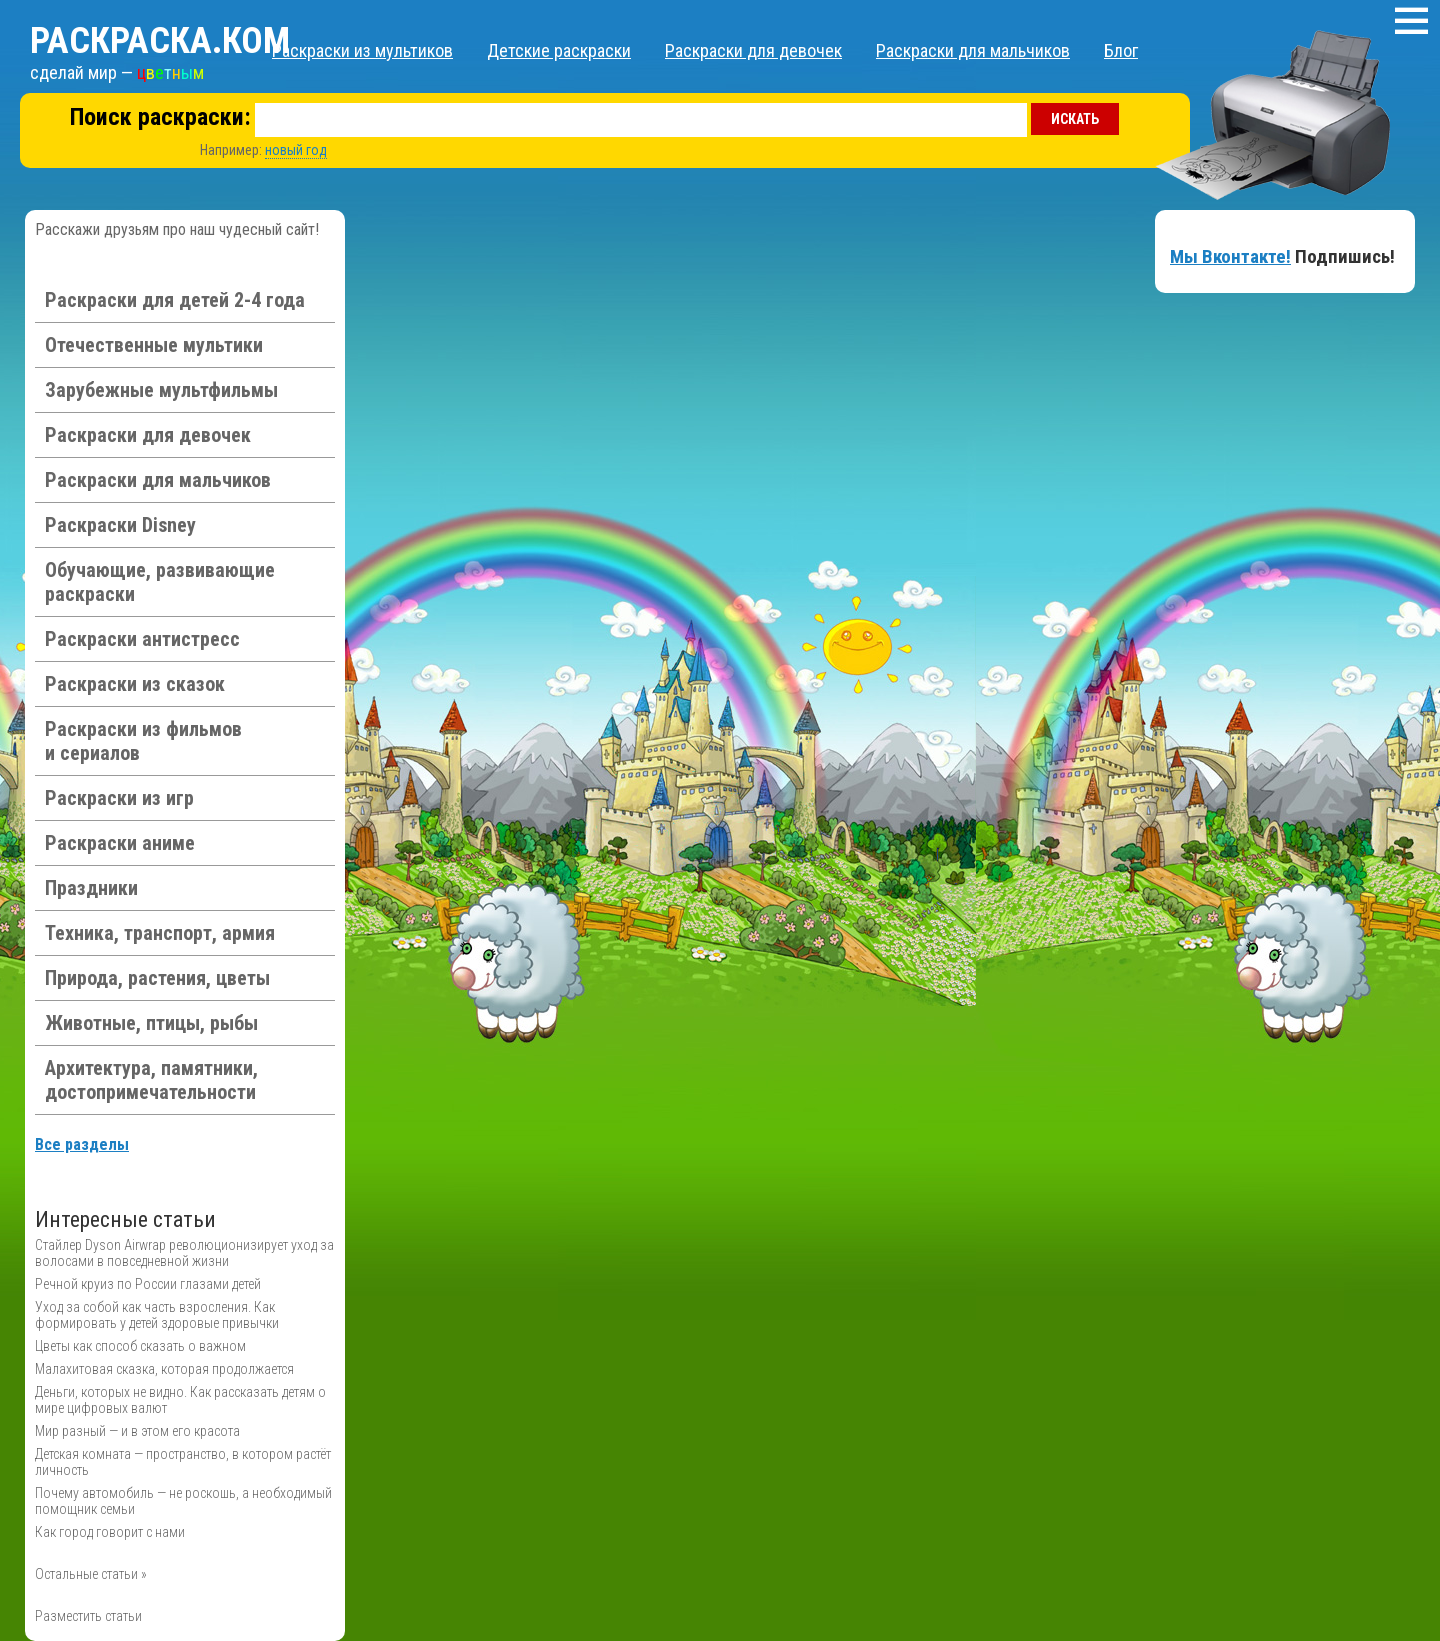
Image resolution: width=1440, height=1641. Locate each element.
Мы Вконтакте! (1230, 256)
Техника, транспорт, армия (160, 933)
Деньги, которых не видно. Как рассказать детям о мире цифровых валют (180, 1400)
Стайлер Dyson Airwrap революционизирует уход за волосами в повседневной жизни (184, 1253)
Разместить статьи (88, 1616)
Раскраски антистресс (142, 639)
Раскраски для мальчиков (973, 50)
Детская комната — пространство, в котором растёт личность (183, 1462)
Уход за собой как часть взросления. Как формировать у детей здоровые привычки (157, 1315)
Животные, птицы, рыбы (151, 1023)
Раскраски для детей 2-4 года (175, 300)
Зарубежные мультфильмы (161, 390)
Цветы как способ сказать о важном (140, 1346)
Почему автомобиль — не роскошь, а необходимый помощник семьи (183, 1501)
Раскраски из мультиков (362, 50)
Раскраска (160, 41)
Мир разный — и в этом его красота (137, 1431)
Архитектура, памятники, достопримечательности (151, 1080)
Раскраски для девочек (753, 50)
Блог (1121, 50)
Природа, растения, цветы (157, 978)
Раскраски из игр (119, 798)
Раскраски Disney (120, 525)
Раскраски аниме (120, 843)
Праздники (91, 888)
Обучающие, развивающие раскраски (160, 582)
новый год (296, 150)
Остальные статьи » (91, 1574)
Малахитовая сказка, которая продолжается (164, 1369)
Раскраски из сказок (135, 684)
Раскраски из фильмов (143, 741)
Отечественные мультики (154, 345)
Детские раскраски (559, 50)
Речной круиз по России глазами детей (148, 1284)
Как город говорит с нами (110, 1532)
